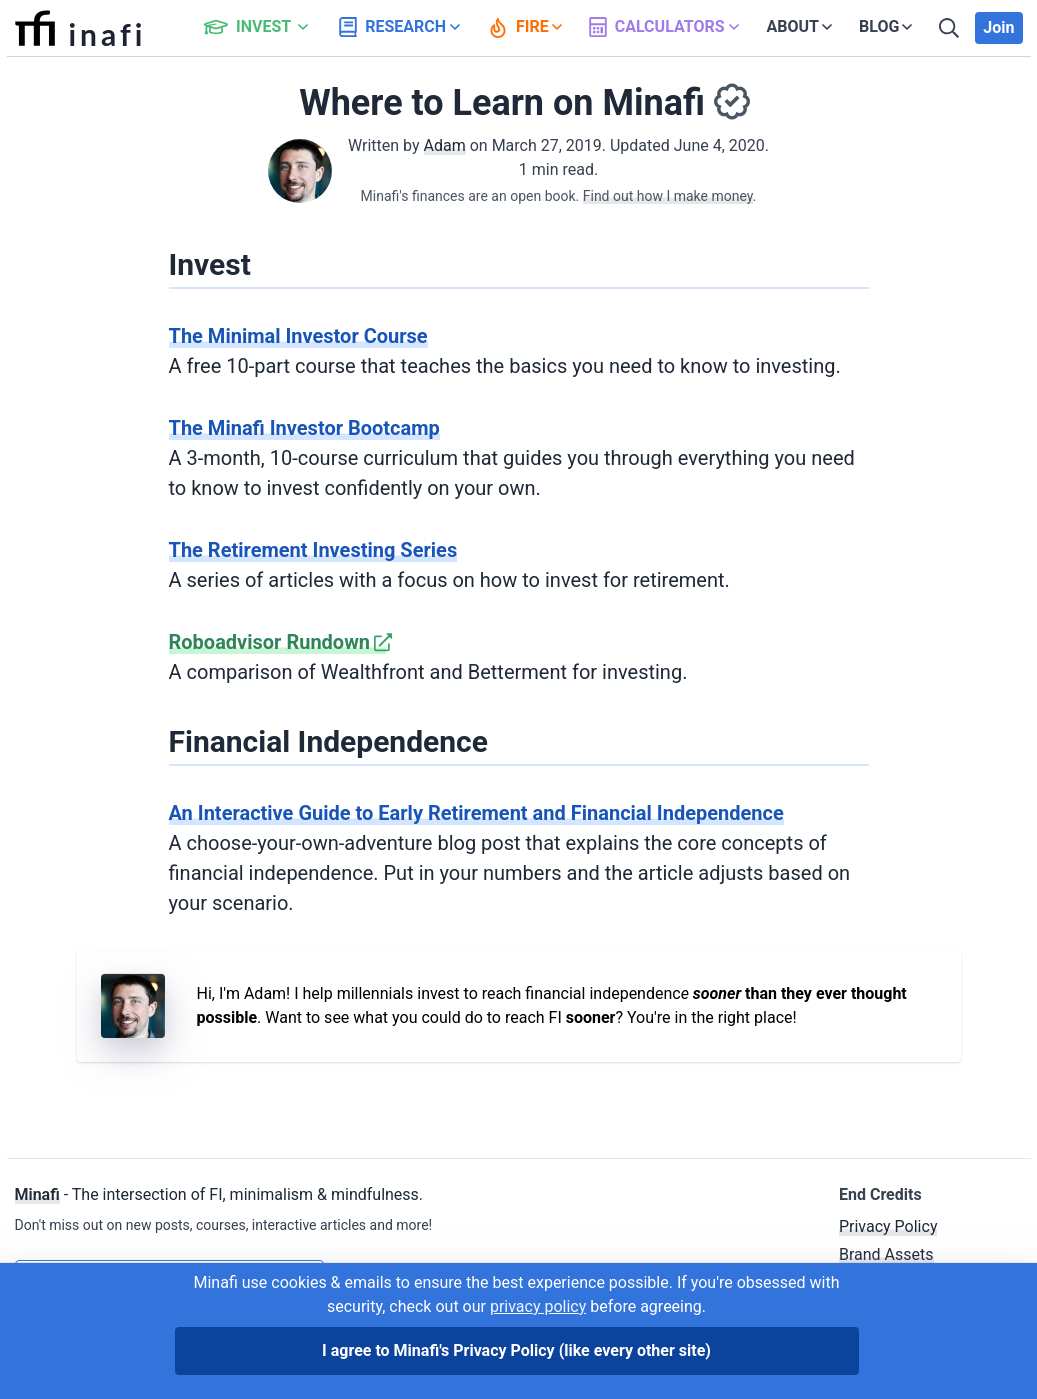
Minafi (37, 1194)
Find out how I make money (668, 196)
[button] (267, 28)
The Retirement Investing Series (313, 550)
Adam (445, 145)
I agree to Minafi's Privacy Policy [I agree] (516, 1350)
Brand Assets (886, 1254)
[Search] (951, 28)
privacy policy (538, 1306)
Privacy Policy (888, 1226)
